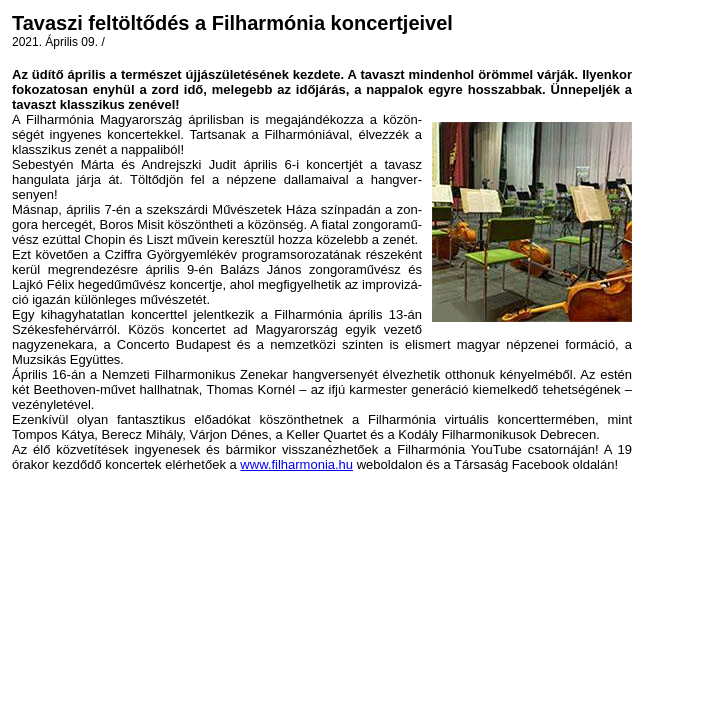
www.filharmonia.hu (296, 464)
